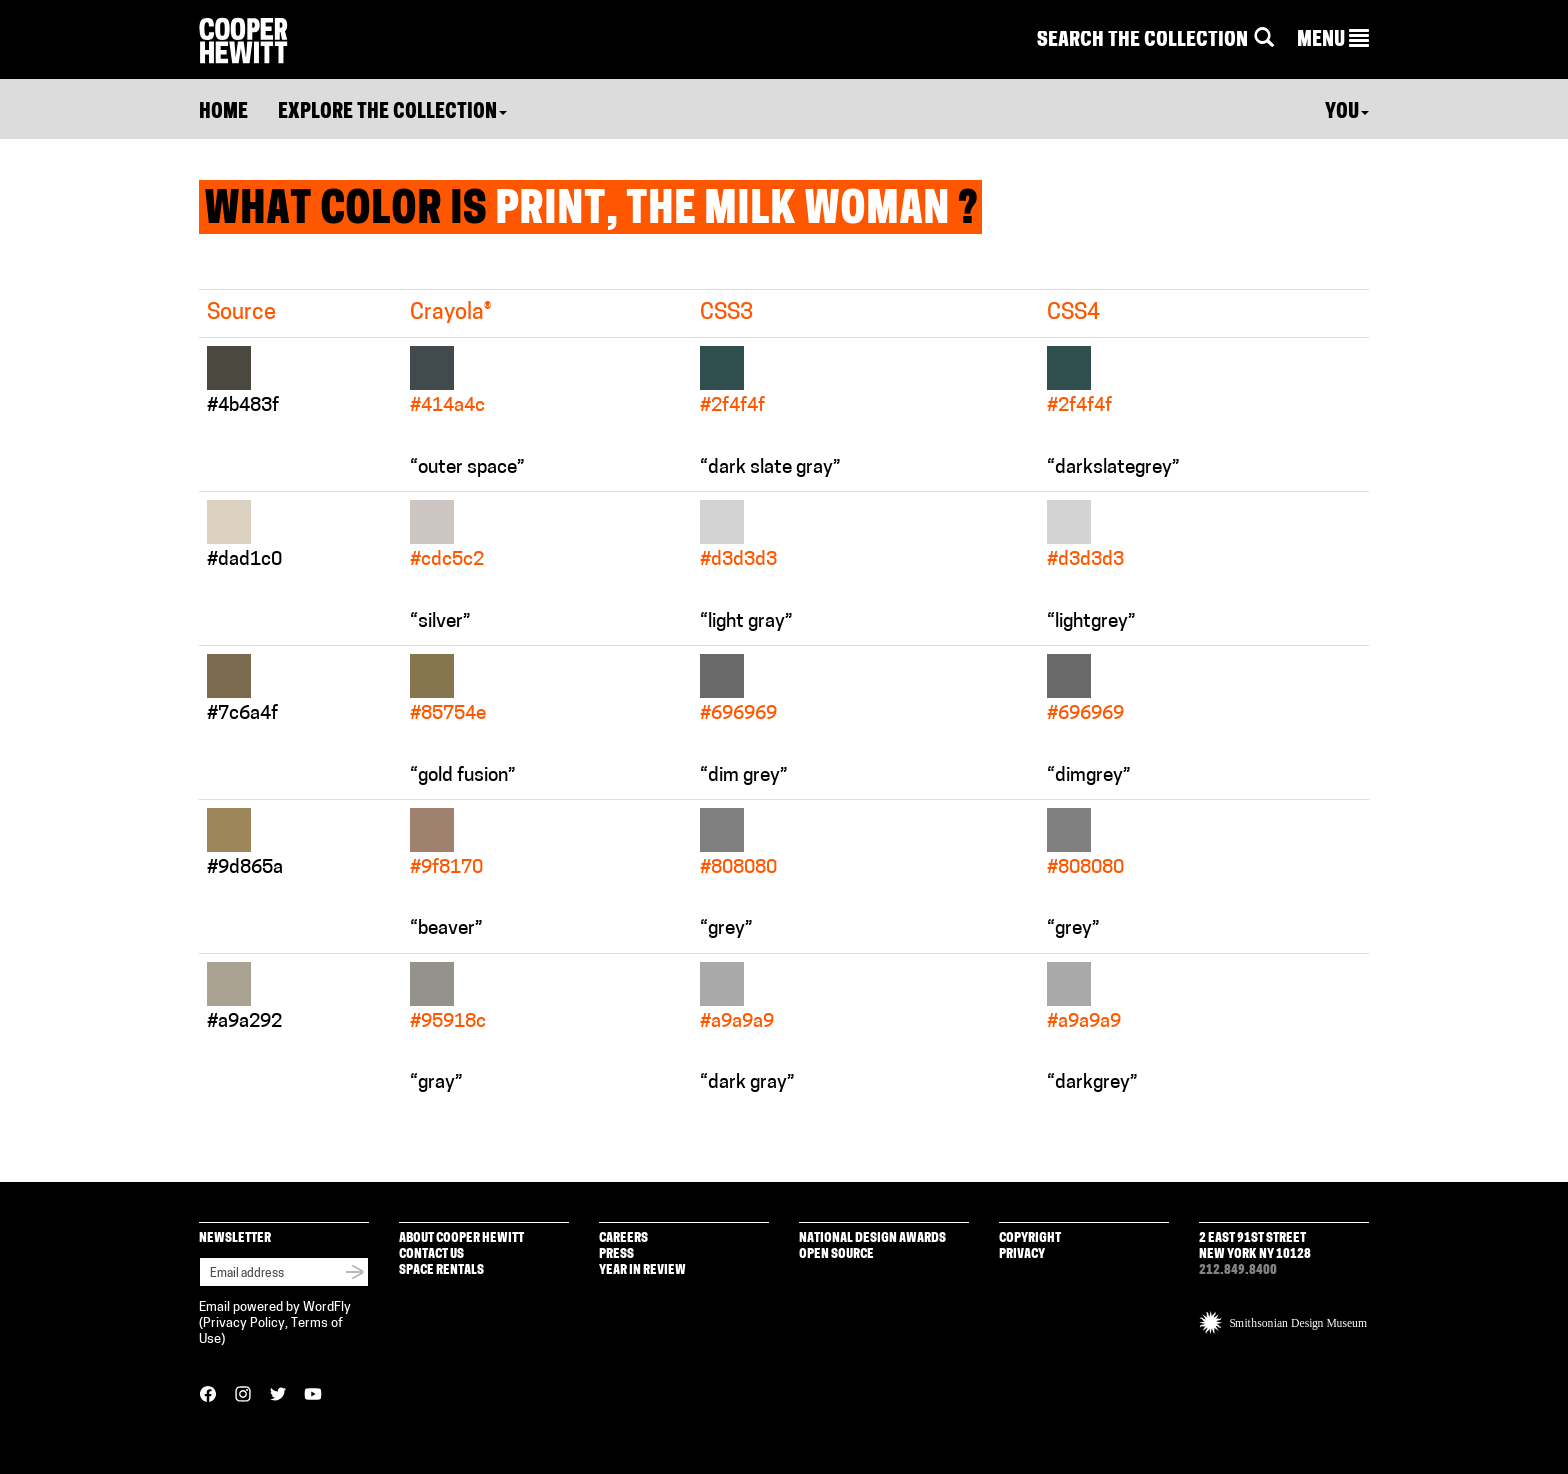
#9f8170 (446, 868)
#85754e (448, 714)
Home (223, 113)
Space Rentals (441, 1270)
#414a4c (447, 406)
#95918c (448, 1022)
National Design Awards (872, 1238)
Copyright (1030, 1238)
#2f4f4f (732, 406)
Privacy (1022, 1254)
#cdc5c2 (447, 560)
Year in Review (642, 1270)
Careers (623, 1238)
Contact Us (431, 1254)
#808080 (738, 868)
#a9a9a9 (737, 1022)
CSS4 (1073, 313)
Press (616, 1254)
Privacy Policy (244, 1323)
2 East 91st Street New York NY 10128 (1255, 1246)
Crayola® (450, 313)
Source (241, 313)
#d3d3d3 (738, 560)
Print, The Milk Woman (722, 212)
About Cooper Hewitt (461, 1238)
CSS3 (726, 313)
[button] (1333, 41)
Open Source (836, 1254)
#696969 (738, 714)
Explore (392, 113)
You (1347, 113)
